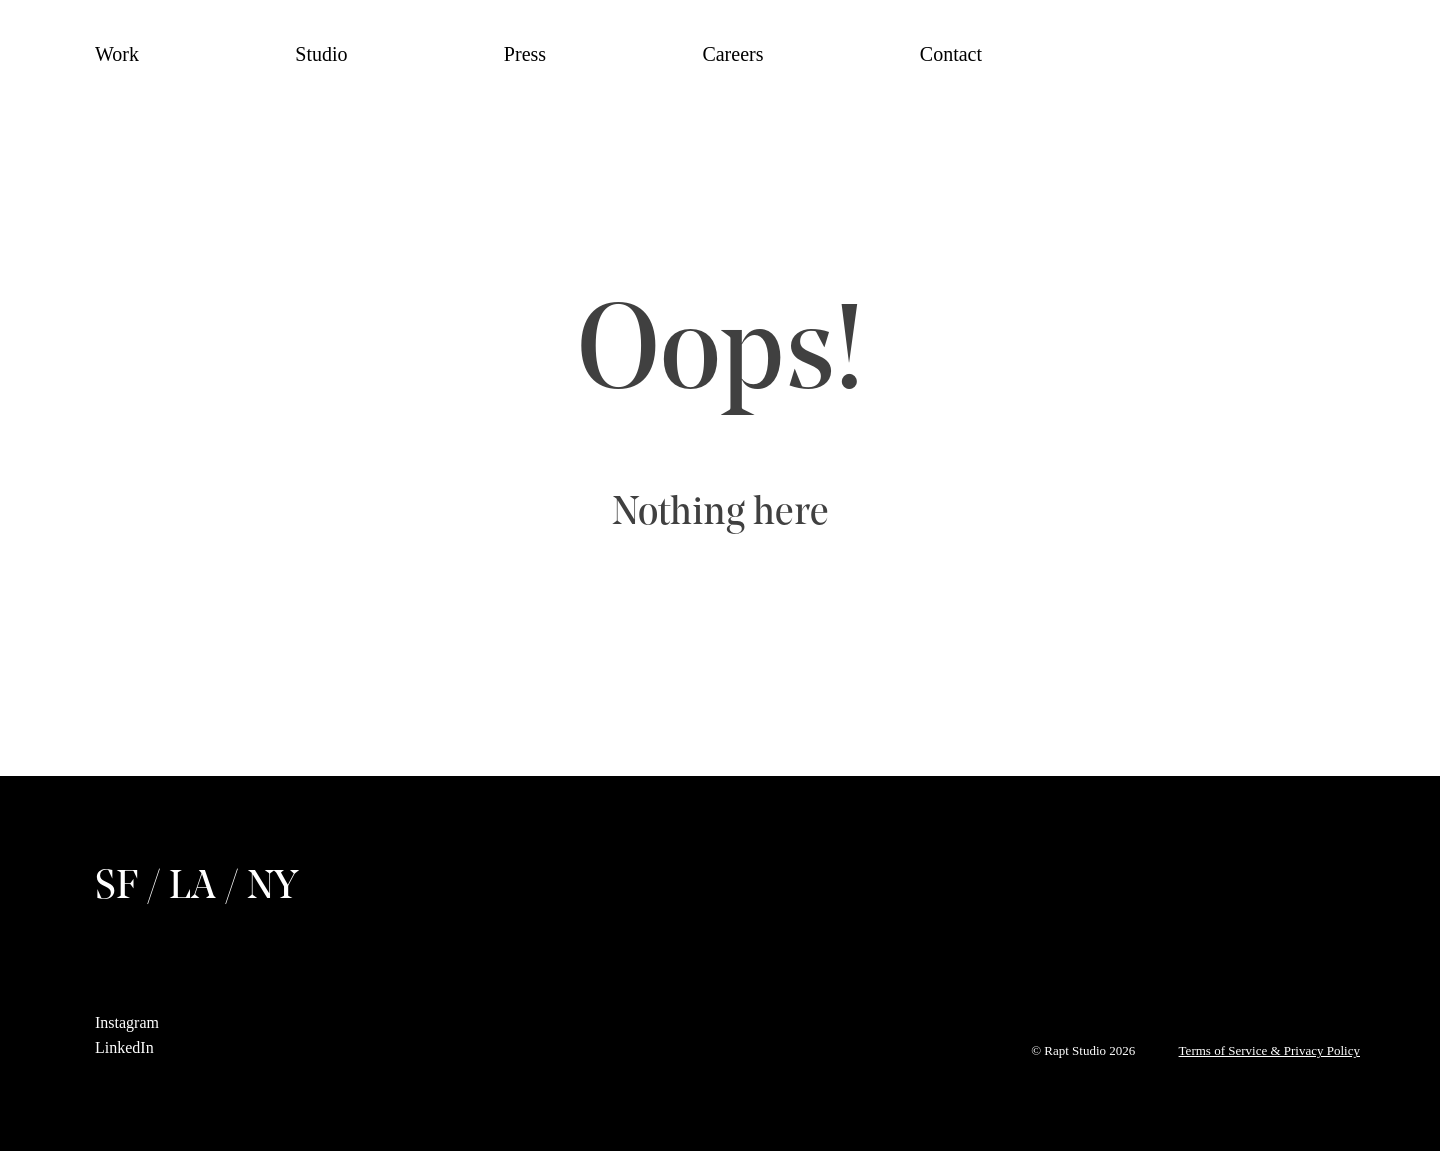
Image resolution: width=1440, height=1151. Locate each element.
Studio (321, 54)
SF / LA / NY (196, 888)
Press (525, 54)
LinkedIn (124, 1047)
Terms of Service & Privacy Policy (1269, 1050)
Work (117, 54)
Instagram (127, 1022)
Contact (951, 54)
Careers (732, 54)
